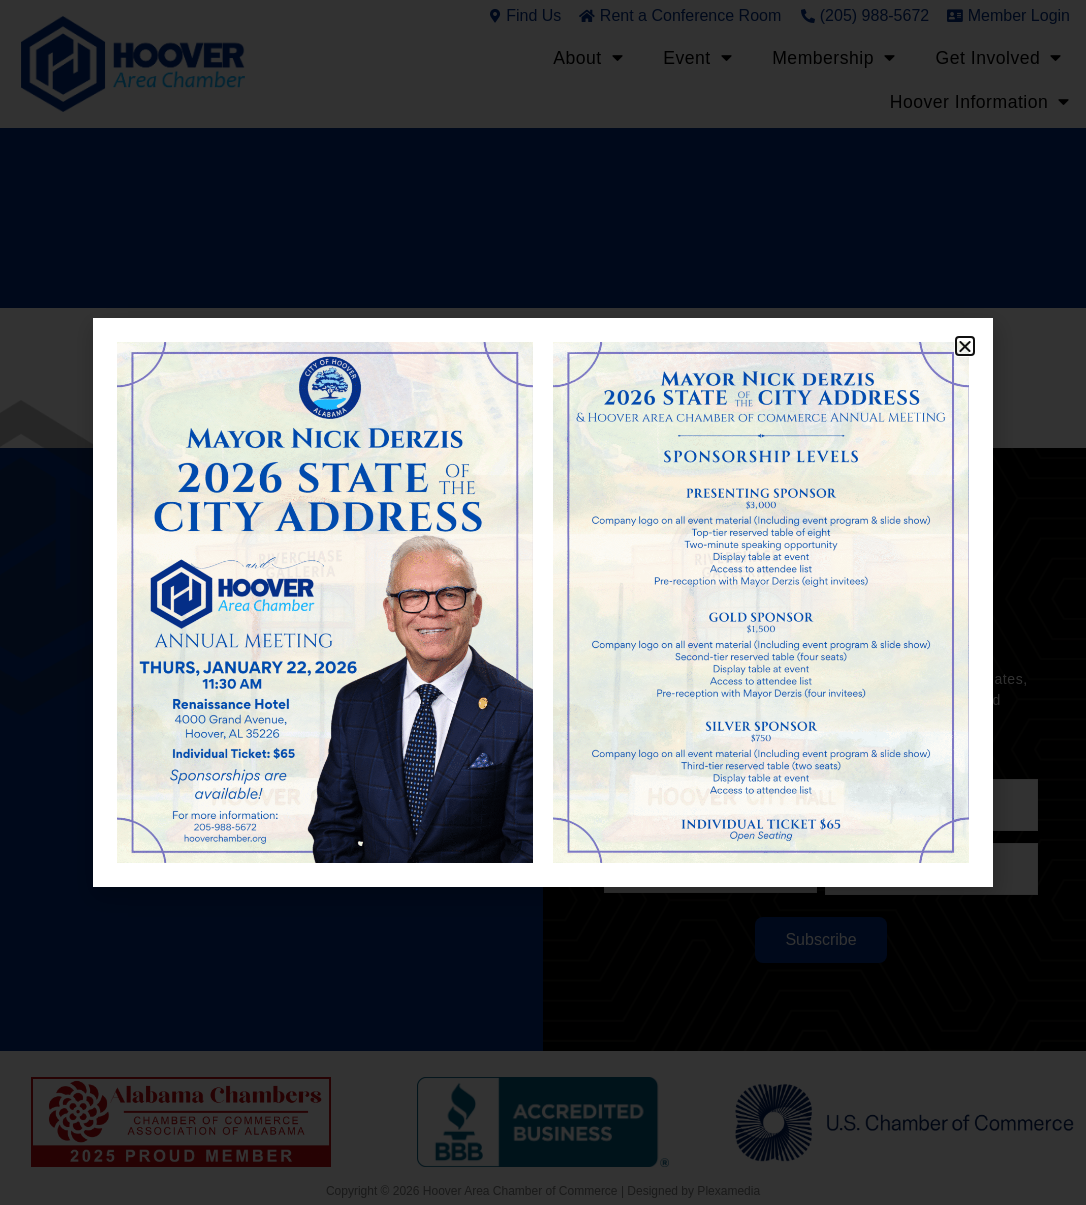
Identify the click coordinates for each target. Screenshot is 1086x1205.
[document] (543, 602)
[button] (965, 346)
